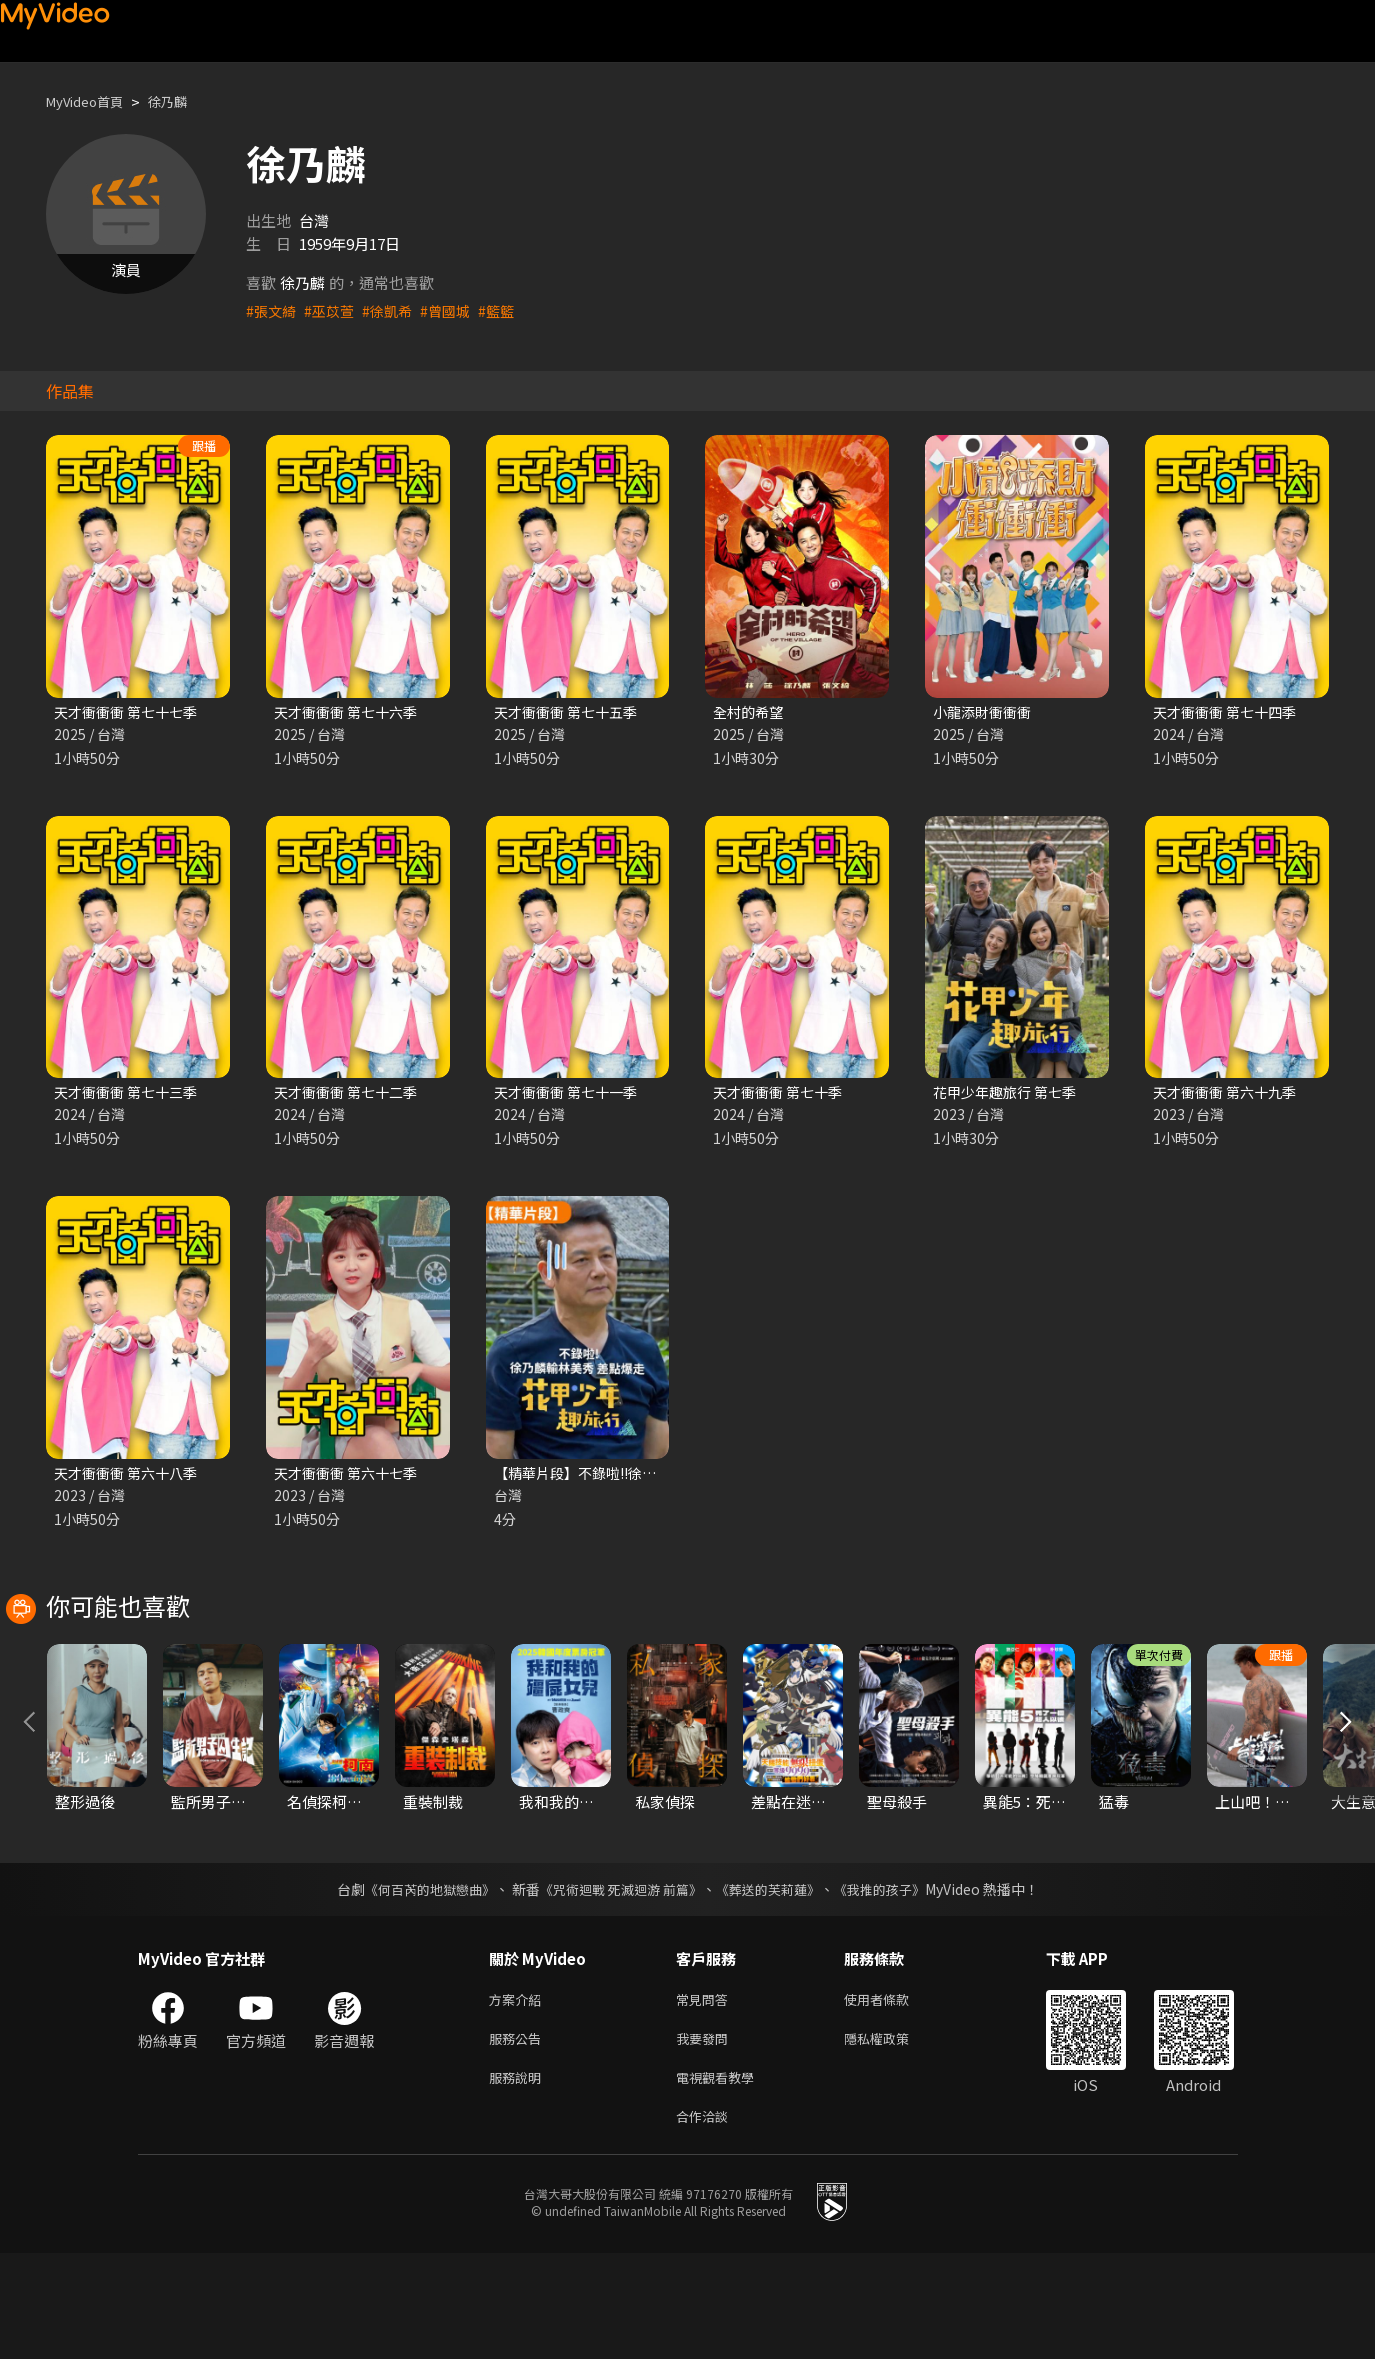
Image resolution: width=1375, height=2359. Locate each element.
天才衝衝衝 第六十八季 (130, 1477)
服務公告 (519, 2136)
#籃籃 (509, 310)
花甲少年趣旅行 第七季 (1009, 1094)
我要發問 (706, 2136)
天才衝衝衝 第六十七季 (350, 1477)
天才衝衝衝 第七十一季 (570, 1094)
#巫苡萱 (333, 310)
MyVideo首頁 (91, 101)
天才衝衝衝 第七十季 (782, 1094)
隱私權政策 (893, 2136)
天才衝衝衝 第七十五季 (570, 712)
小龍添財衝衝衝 (985, 712)
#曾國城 (455, 310)
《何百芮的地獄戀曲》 (416, 1983)
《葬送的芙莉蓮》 (775, 1983)
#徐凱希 (394, 310)
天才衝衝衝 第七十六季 (350, 712)
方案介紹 (519, 2094)
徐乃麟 (184, 101)
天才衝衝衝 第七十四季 (1229, 712)
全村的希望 (750, 712)
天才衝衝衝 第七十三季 (130, 1094)
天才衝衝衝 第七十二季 (350, 1094)
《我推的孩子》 (894, 1983)
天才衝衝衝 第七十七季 (130, 712)
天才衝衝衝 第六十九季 (1229, 1094)
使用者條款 (893, 2094)
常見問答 (706, 2094)
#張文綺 (272, 310)
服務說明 (519, 2178)
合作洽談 (706, 2220)
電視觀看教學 (721, 2178)
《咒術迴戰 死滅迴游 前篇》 (618, 1983)
